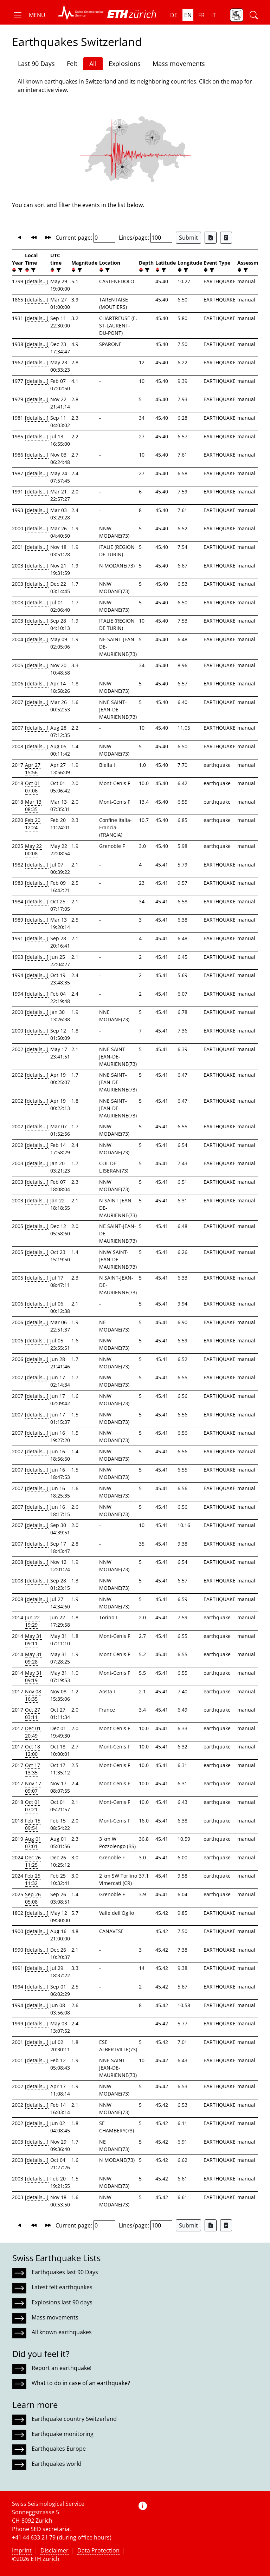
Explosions (125, 63)
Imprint (22, 2550)
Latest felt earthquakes (62, 2287)
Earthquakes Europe (59, 2448)
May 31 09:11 (33, 1640)
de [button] (174, 15)
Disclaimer (54, 2550)
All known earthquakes (62, 2332)
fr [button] (201, 15)
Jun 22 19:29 (32, 1621)
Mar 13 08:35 (33, 805)
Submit (188, 237)
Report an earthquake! (61, 2368)
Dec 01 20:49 (33, 1732)
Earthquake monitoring (63, 2434)
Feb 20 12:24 (32, 824)
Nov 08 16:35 (33, 1695)
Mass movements (179, 63)
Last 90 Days (36, 63)
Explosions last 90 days (62, 2302)
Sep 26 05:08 (33, 1898)
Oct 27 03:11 (32, 1713)
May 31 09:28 (33, 1658)
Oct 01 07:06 (32, 787)
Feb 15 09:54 (32, 1824)
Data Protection (98, 2550)
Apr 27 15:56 (32, 769)
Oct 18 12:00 (32, 1750)
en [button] (188, 15)
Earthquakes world (57, 2464)
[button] (28, 15)
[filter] (19, 270)
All (93, 63)
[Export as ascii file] (226, 238)
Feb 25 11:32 (32, 1879)
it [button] (213, 15)
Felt (72, 63)
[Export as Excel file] (211, 238)
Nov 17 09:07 (33, 1787)
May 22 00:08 (33, 850)
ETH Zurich (45, 2559)
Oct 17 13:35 (32, 1769)
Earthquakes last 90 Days (65, 2272)
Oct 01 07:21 (32, 1806)
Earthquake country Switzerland (74, 2419)
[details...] (37, 281)
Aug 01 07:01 (33, 1842)
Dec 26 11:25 (33, 1861)
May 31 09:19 (33, 1676)
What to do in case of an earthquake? (81, 2383)
